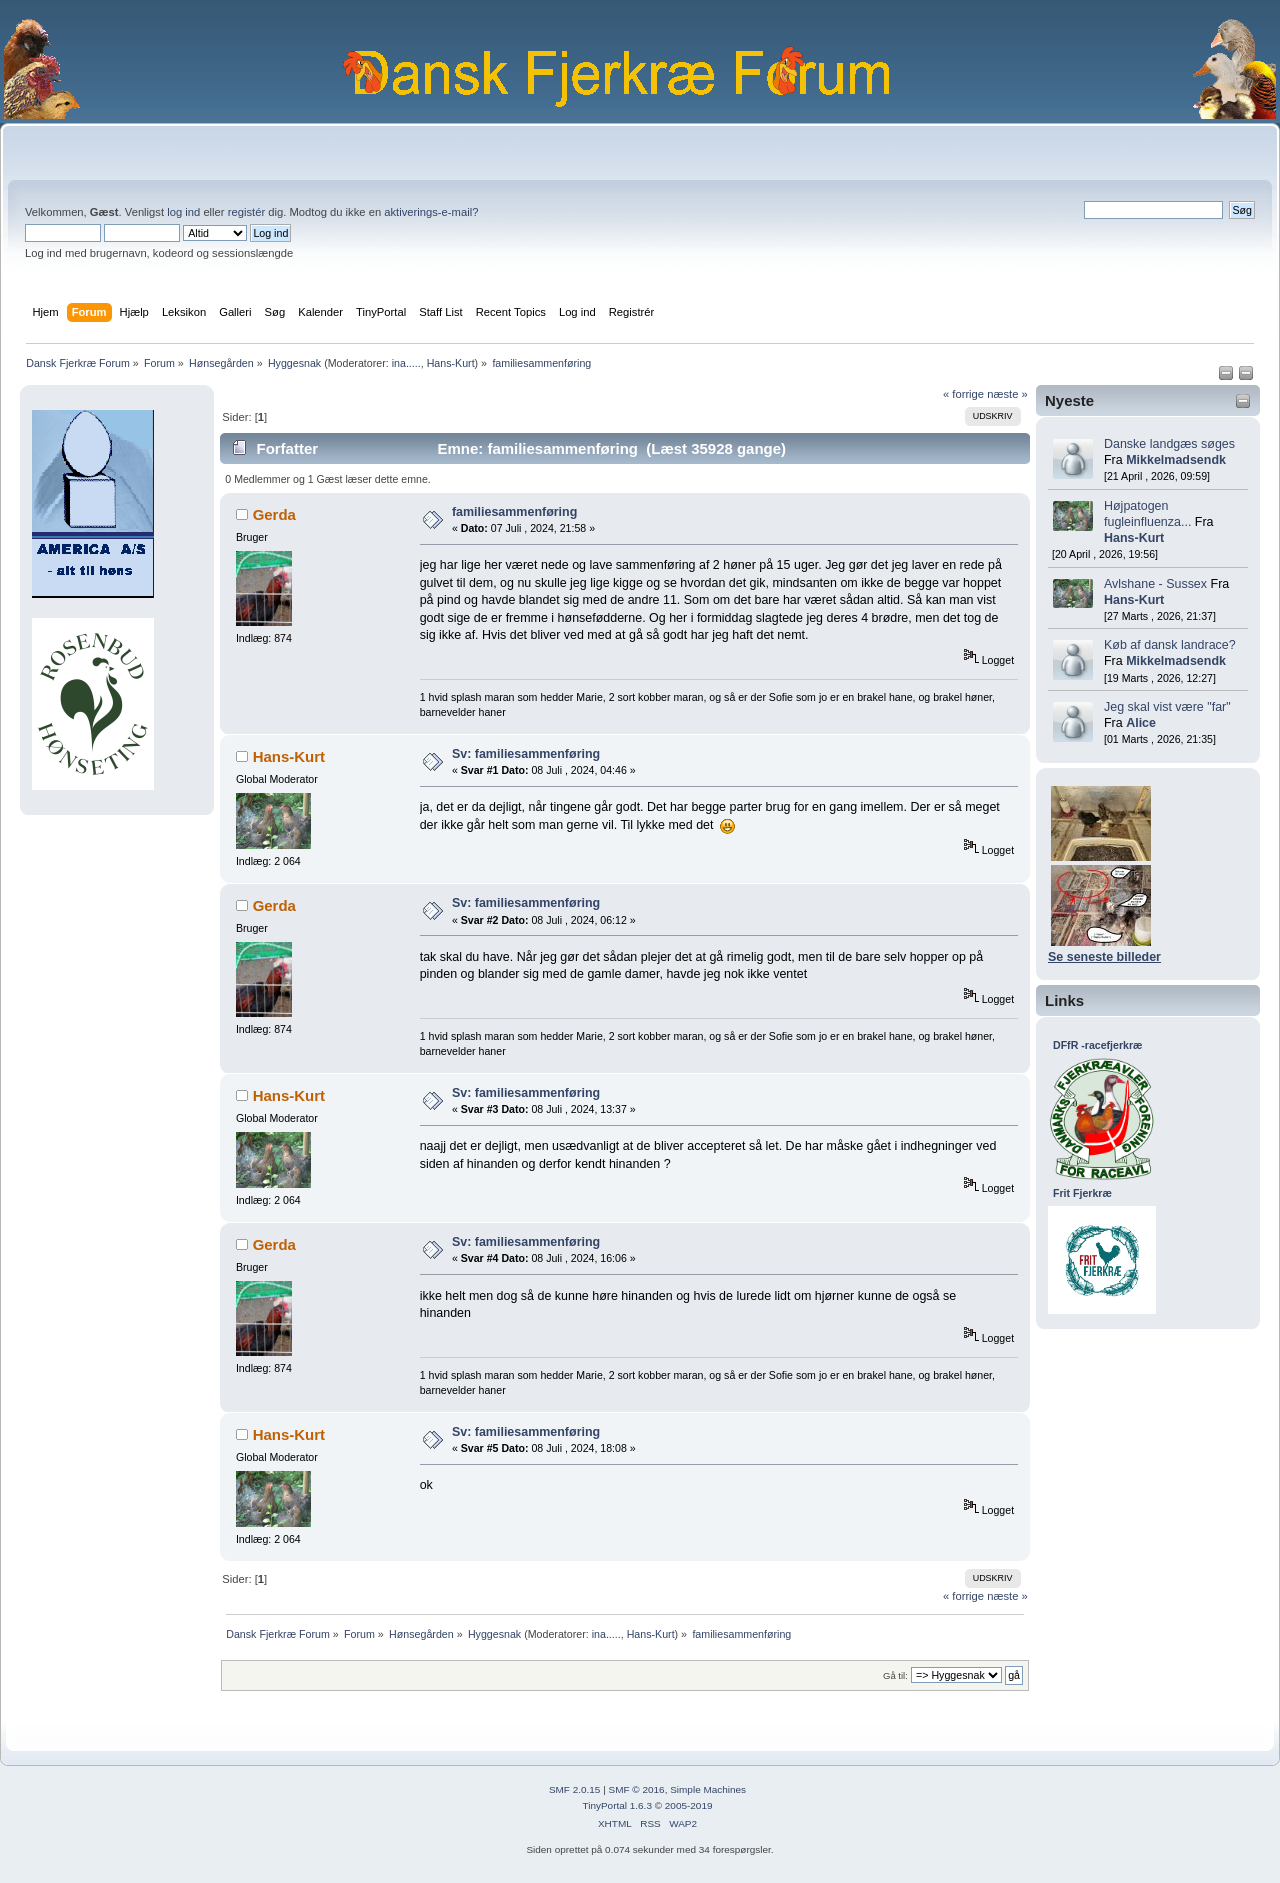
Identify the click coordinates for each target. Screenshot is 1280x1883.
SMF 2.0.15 (575, 1789)
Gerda (274, 514)
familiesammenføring (514, 512)
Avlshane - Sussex (1155, 584)
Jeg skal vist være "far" (1167, 707)
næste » (1007, 394)
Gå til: (895, 1675)
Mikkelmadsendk (1176, 460)
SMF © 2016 (637, 1789)
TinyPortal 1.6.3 (616, 1805)
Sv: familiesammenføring (526, 754)
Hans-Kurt (451, 363)
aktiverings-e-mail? (431, 212)
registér (246, 212)
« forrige (963, 394)
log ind (183, 212)
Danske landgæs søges (1169, 444)
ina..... (406, 363)
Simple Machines (708, 1789)
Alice (1141, 723)
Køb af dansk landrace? (1170, 645)
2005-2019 (689, 1805)
